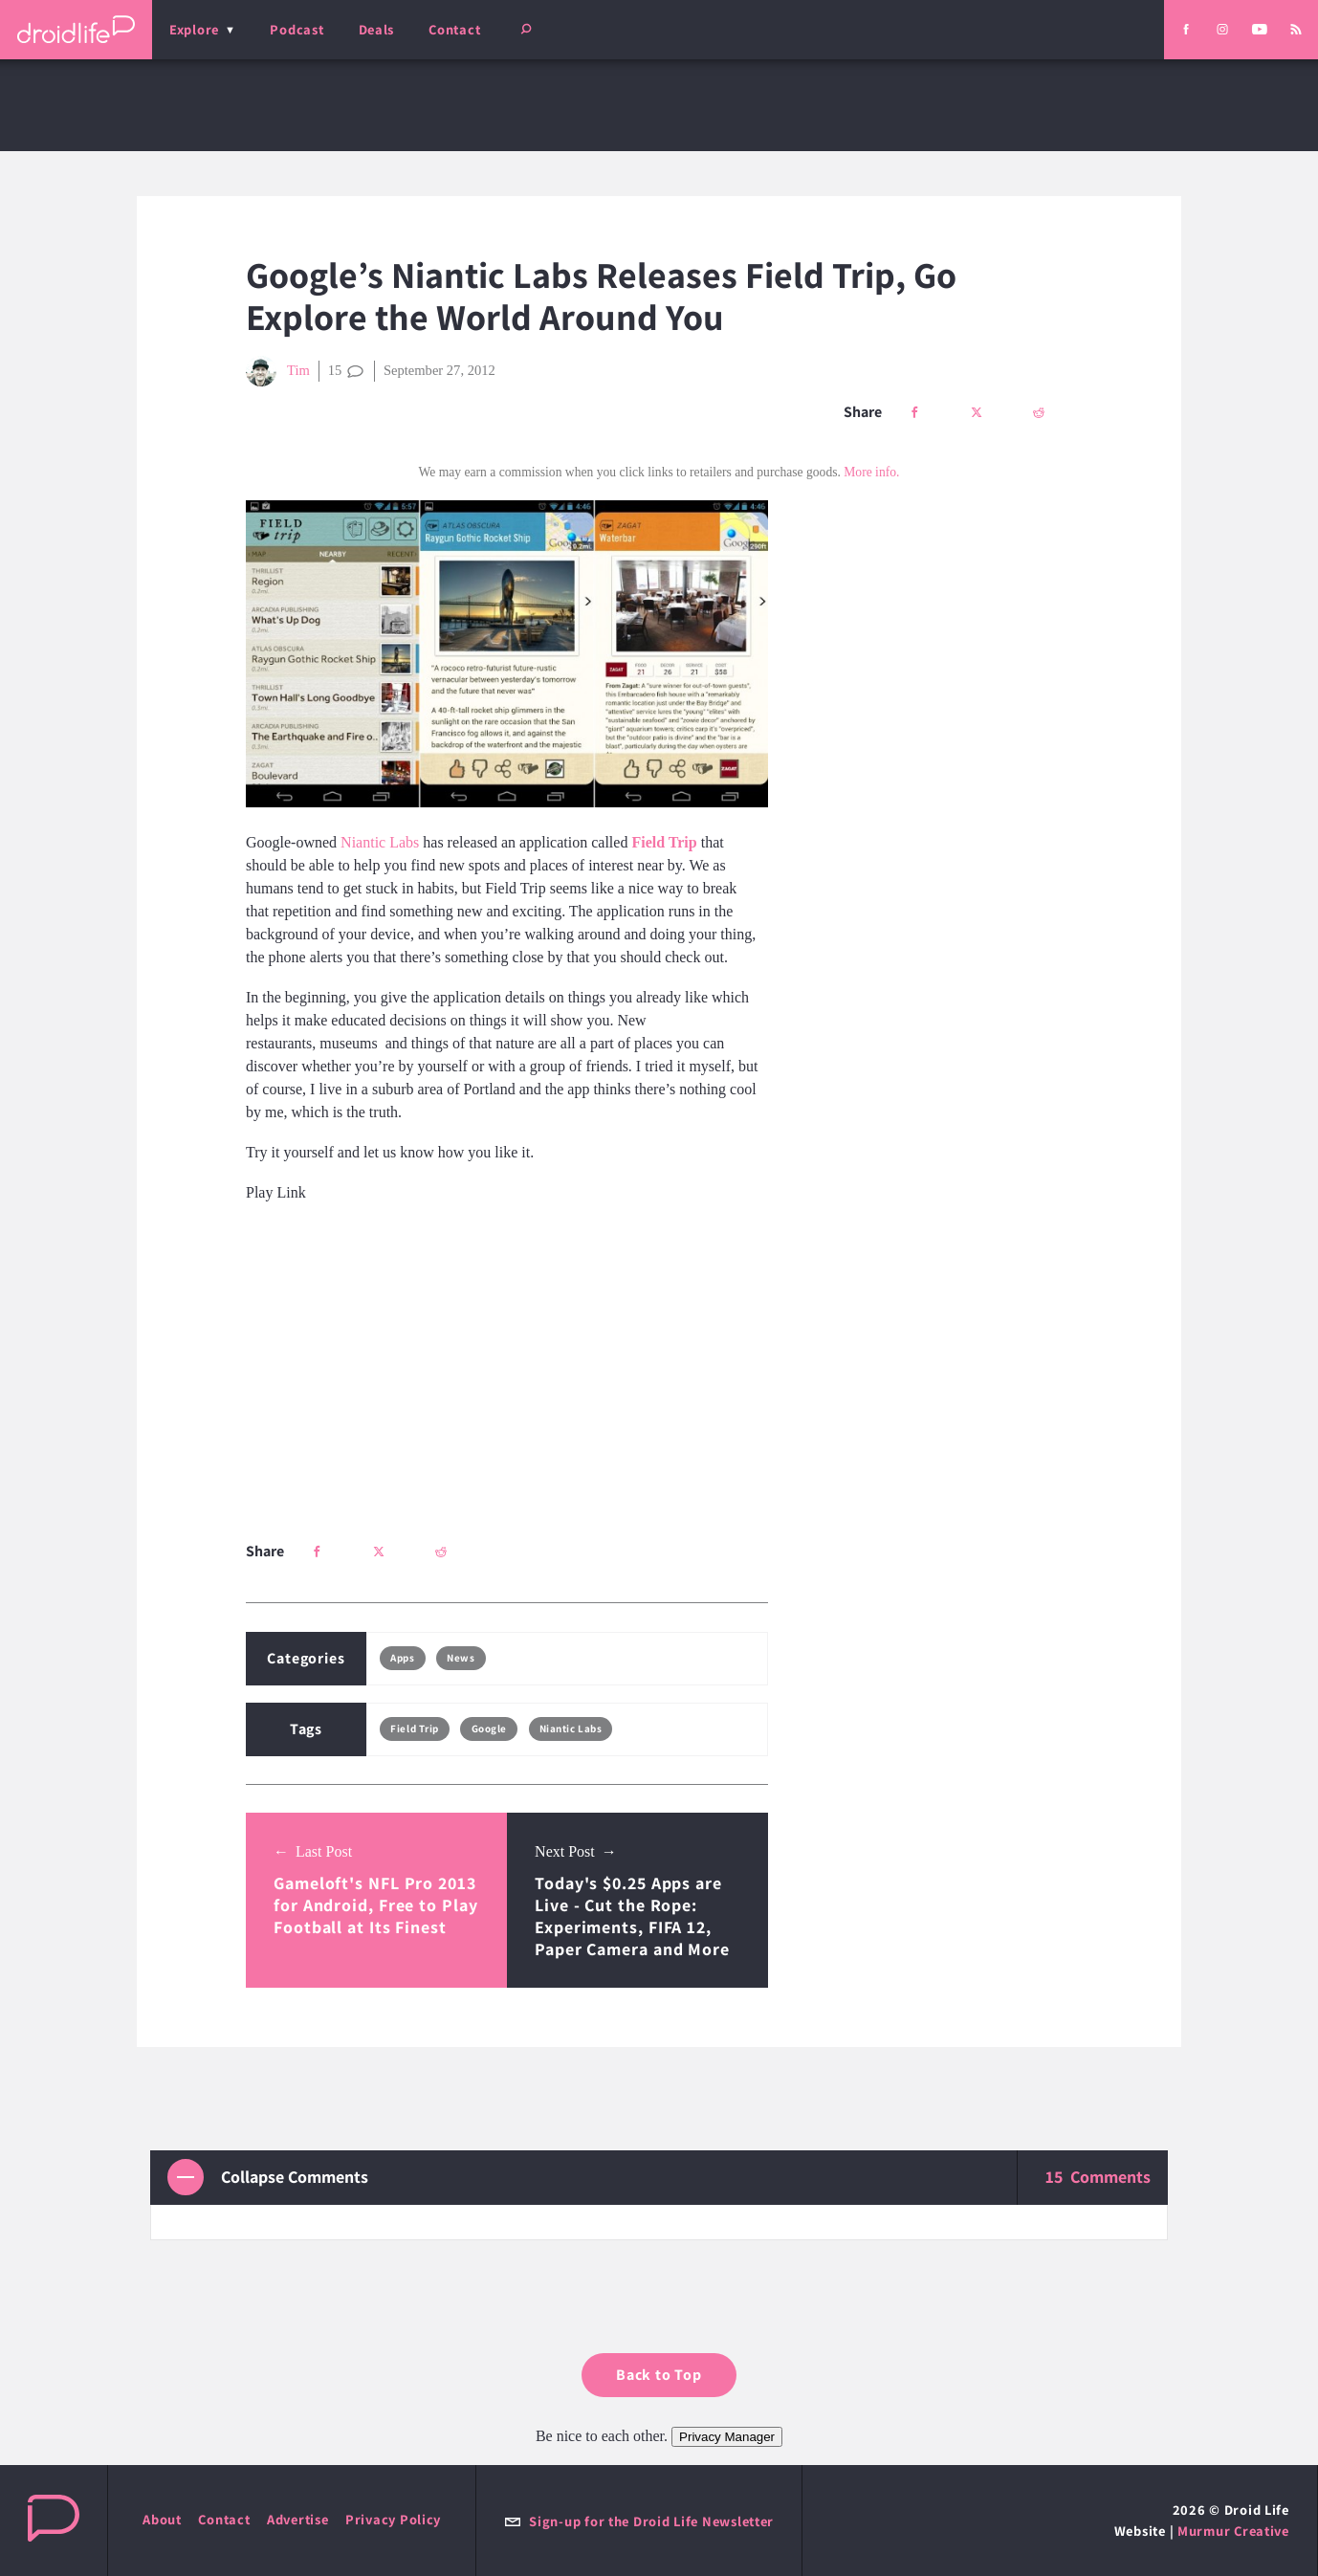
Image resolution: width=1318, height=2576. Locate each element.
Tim (278, 371)
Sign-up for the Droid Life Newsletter (639, 2521)
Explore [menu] (194, 29)
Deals (377, 29)
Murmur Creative (1233, 2530)
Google (489, 1728)
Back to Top (659, 2375)
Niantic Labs (379, 842)
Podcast (296, 29)
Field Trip (414, 1728)
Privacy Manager (727, 2437)
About (162, 2519)
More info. (871, 472)
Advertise (298, 2519)
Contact (454, 29)
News (460, 1657)
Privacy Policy (393, 2519)
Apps (402, 1657)
